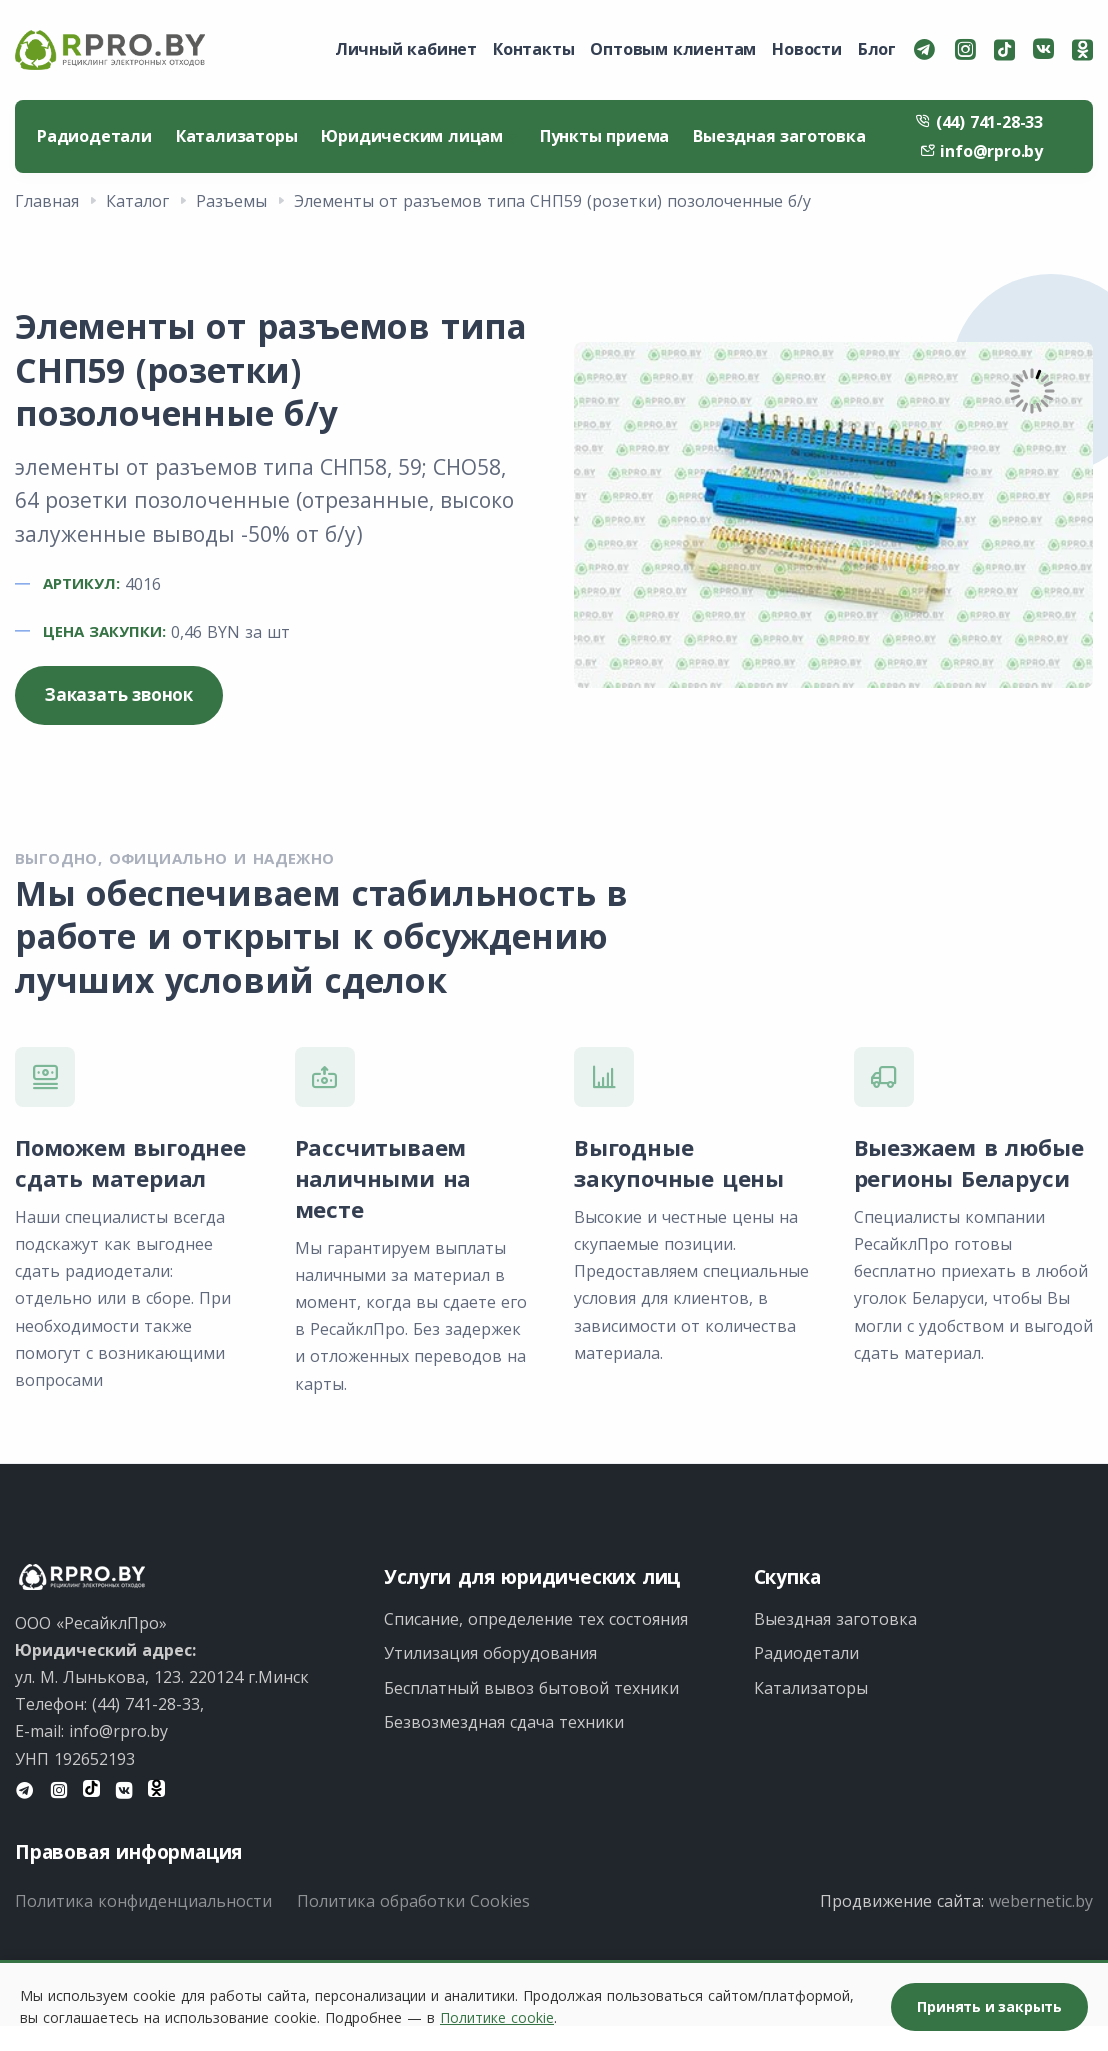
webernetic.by (1041, 1901)
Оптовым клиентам (673, 49)
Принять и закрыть (989, 2006)
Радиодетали (94, 136)
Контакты (533, 49)
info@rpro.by (981, 151)
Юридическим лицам (418, 136)
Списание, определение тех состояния (536, 1619)
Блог (877, 49)
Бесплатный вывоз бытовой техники (531, 1688)
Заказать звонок (119, 694)
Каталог (137, 201)
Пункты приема (604, 136)
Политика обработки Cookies (413, 1901)
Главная (47, 201)
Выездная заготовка (779, 136)
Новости (807, 49)
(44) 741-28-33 (979, 122)
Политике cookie (497, 2017)
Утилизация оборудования (490, 1653)
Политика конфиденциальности (143, 1901)
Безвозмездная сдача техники (504, 1722)
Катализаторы (237, 136)
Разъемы (231, 201)
